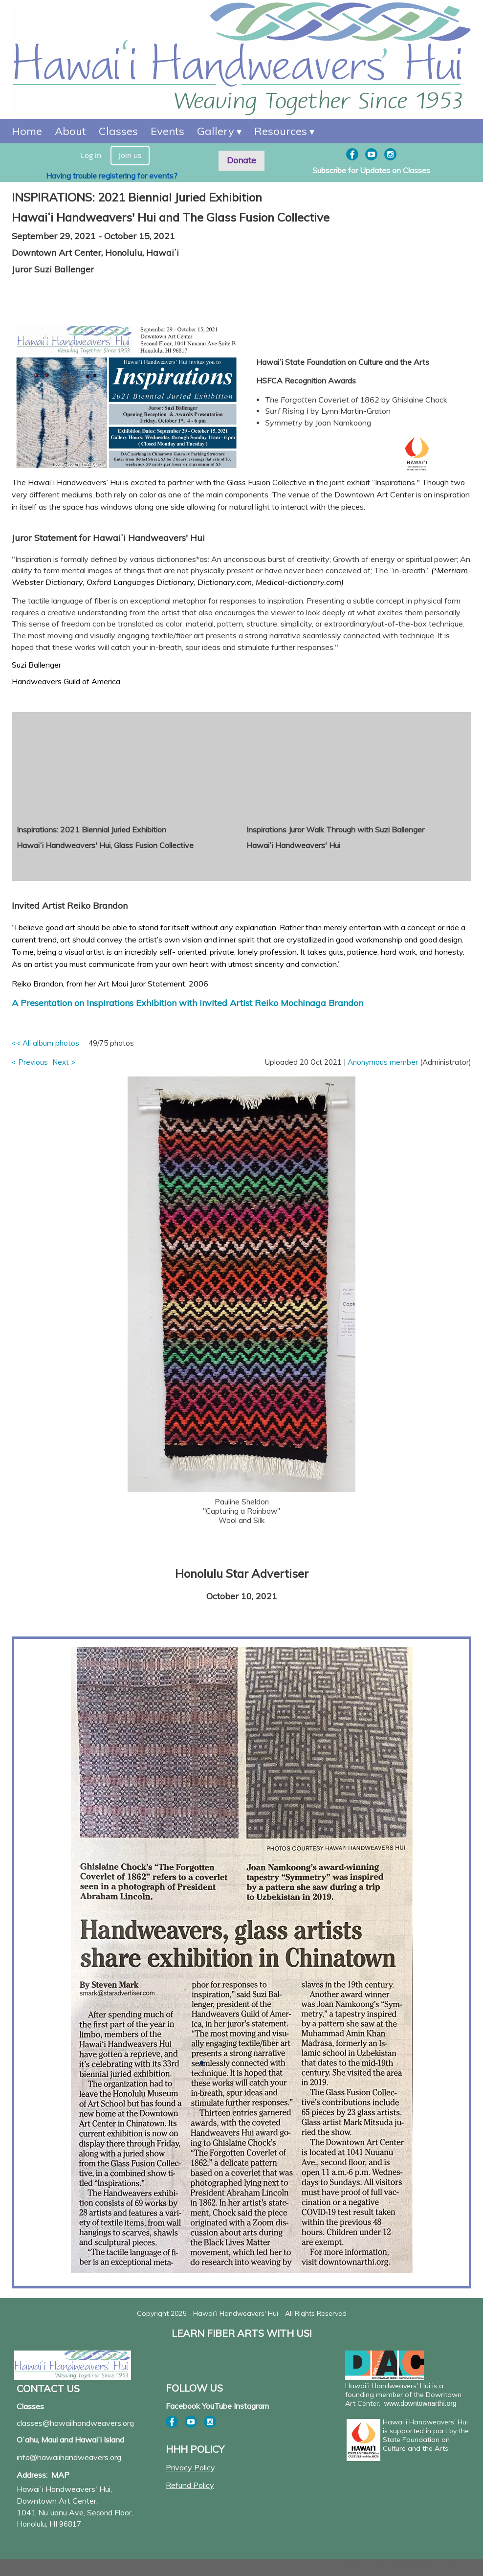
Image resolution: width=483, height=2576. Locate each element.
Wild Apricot (390, 2564)
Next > (63, 1062)
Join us (130, 155)
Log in (91, 155)
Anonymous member (383, 1062)
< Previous (30, 1062)
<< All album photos (45, 1043)
